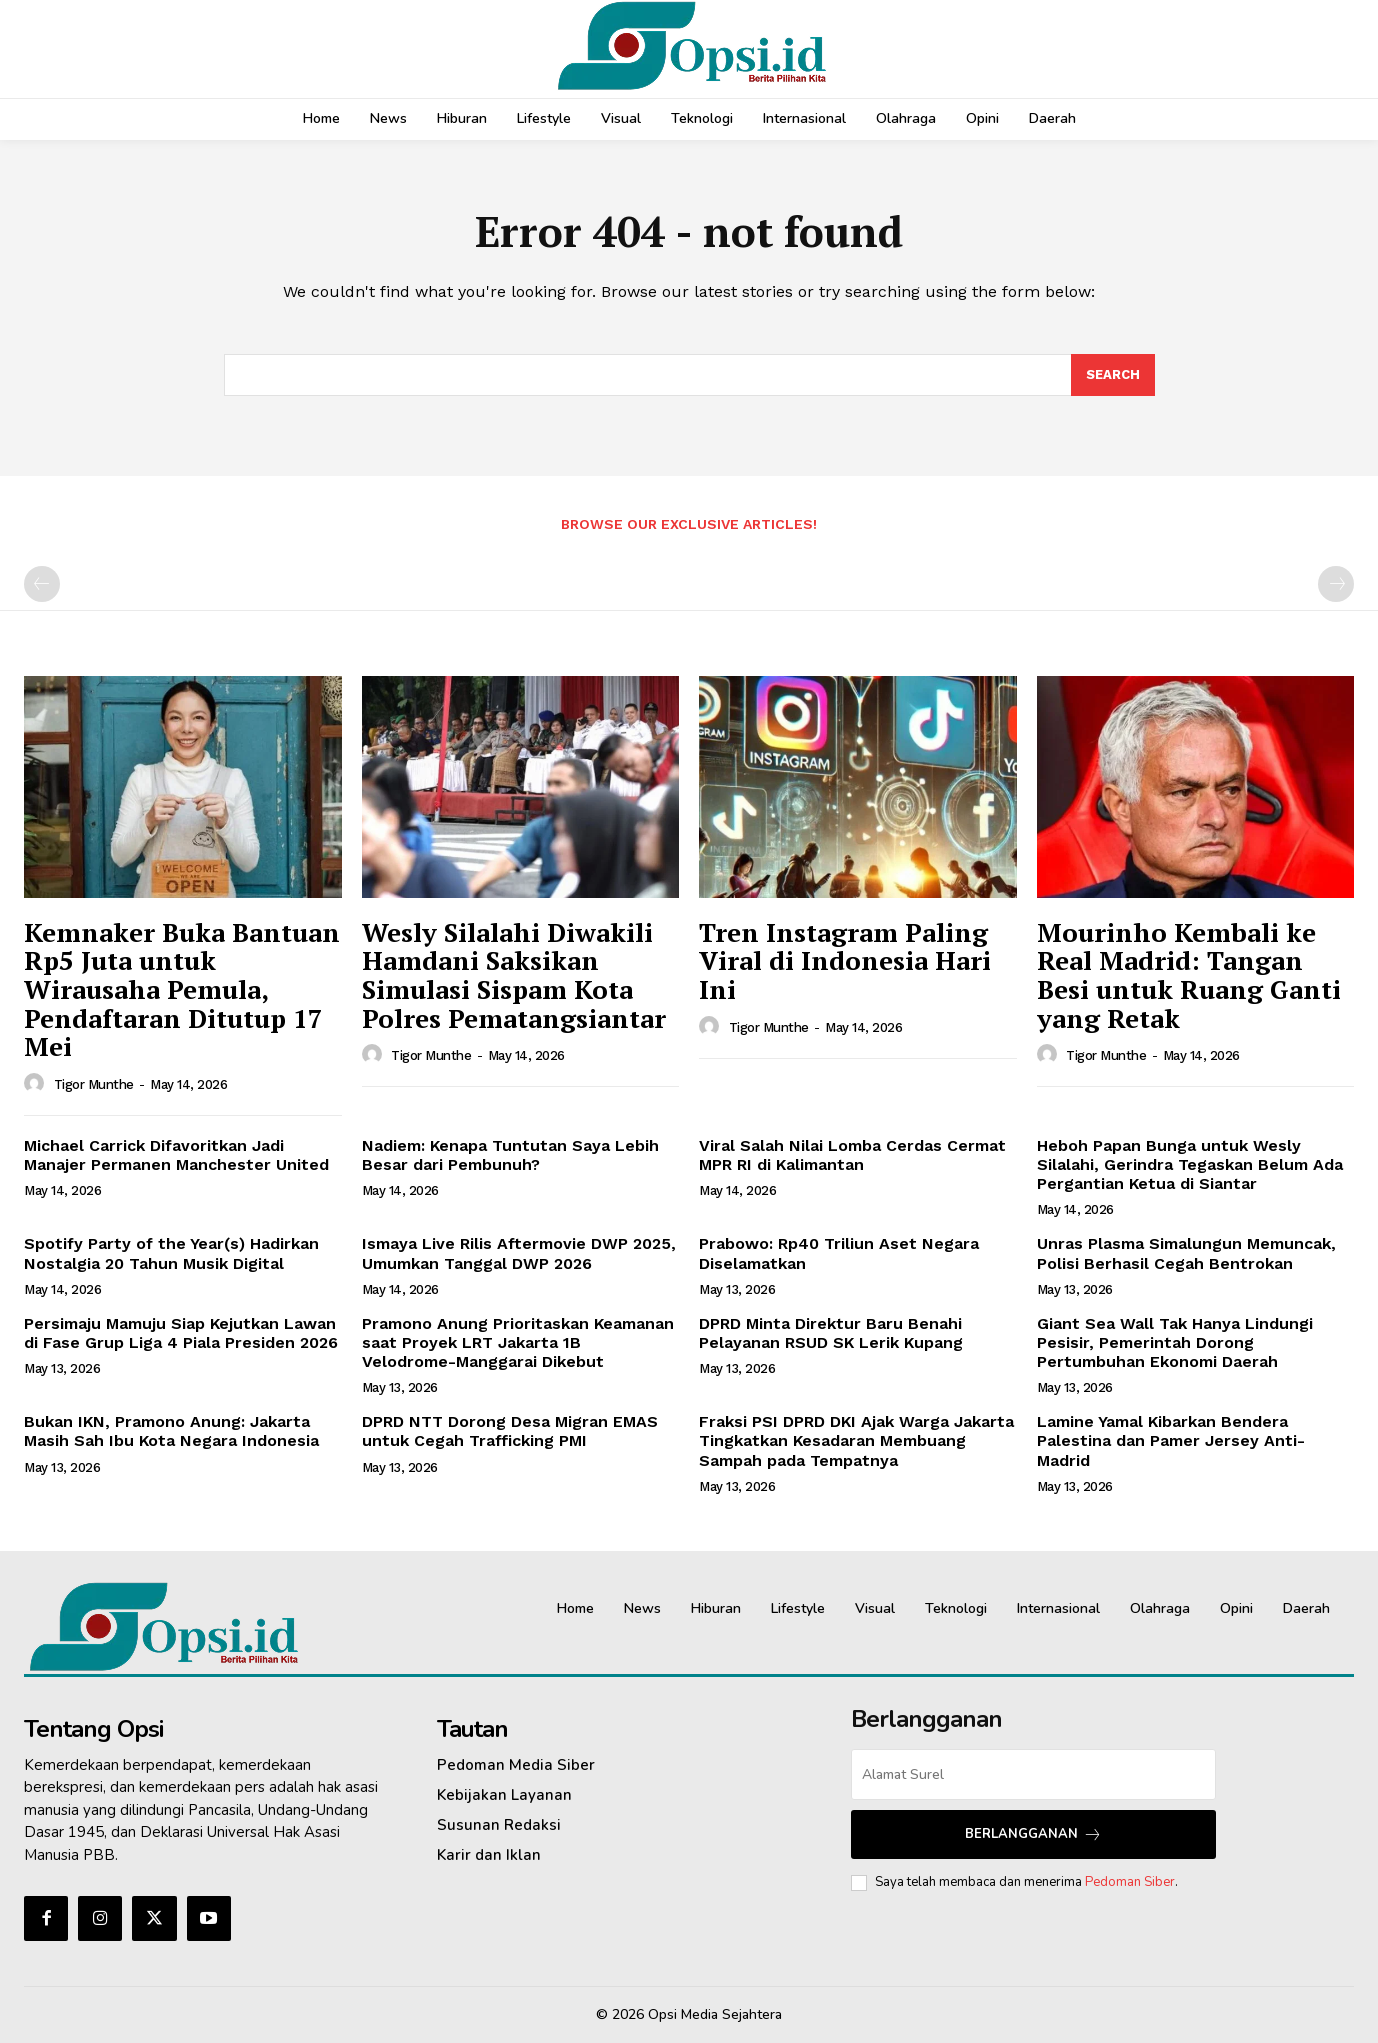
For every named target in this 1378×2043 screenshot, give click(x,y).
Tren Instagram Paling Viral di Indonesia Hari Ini (845, 960)
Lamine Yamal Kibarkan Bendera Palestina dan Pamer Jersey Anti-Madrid (1171, 1440)
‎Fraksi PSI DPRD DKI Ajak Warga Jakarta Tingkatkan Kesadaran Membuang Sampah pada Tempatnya (856, 1440)
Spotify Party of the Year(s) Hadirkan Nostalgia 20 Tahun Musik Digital (171, 1253)
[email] (1033, 1774)
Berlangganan (1033, 1834)
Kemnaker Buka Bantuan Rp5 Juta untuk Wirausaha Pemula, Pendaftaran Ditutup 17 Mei (182, 989)
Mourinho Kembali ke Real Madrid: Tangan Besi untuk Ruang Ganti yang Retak (1189, 975)
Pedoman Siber (1130, 1882)
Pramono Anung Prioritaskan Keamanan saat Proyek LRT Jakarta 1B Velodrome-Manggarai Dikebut (518, 1342)
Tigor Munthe (94, 1084)
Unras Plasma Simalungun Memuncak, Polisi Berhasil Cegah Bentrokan (1186, 1253)
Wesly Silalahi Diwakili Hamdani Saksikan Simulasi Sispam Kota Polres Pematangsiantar (514, 975)
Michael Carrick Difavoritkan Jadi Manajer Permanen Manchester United (176, 1155)
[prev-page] (42, 584)
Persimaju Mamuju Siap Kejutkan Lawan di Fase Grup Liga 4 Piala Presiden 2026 (181, 1333)
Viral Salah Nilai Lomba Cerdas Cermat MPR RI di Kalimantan (852, 1155)
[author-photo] (37, 1084)
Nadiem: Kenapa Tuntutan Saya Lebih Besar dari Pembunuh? (510, 1155)
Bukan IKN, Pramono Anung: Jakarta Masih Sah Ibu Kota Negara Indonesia (171, 1431)
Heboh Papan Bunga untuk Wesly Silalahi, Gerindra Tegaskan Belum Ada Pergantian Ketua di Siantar (1190, 1164)
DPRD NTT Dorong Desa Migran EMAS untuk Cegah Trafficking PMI (510, 1431)
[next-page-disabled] (1336, 584)
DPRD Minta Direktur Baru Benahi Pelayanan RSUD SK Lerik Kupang (831, 1333)
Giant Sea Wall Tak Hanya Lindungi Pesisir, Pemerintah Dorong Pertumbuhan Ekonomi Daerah (1175, 1342)
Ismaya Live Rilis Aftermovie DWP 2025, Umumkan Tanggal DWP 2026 (519, 1253)
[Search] (1113, 375)
